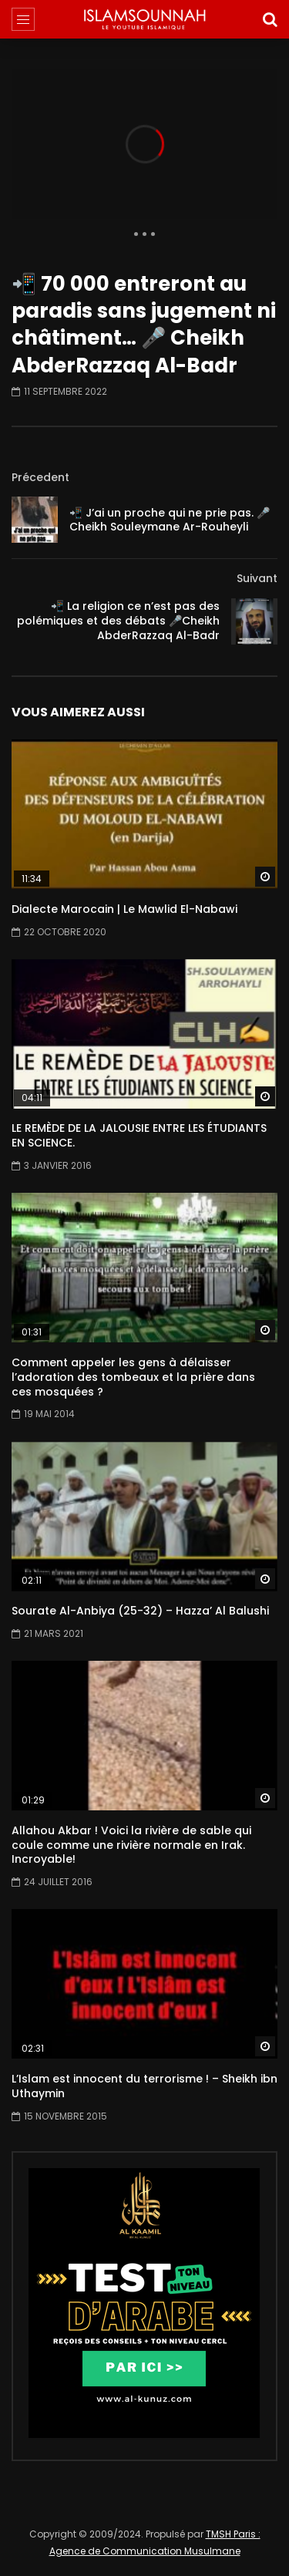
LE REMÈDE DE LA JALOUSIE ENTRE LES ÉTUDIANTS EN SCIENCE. (139, 1135)
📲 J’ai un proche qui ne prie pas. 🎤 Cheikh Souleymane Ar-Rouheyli (169, 520)
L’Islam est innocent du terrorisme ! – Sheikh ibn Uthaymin (144, 2086)
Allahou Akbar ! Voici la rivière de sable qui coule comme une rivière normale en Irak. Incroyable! (131, 1845)
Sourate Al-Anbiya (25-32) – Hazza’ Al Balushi (140, 1610)
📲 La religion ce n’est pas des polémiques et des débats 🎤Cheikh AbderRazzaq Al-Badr (118, 620)
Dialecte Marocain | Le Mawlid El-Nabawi (124, 909)
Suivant (257, 578)
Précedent (40, 477)
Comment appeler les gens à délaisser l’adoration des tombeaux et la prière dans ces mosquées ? (133, 1377)
